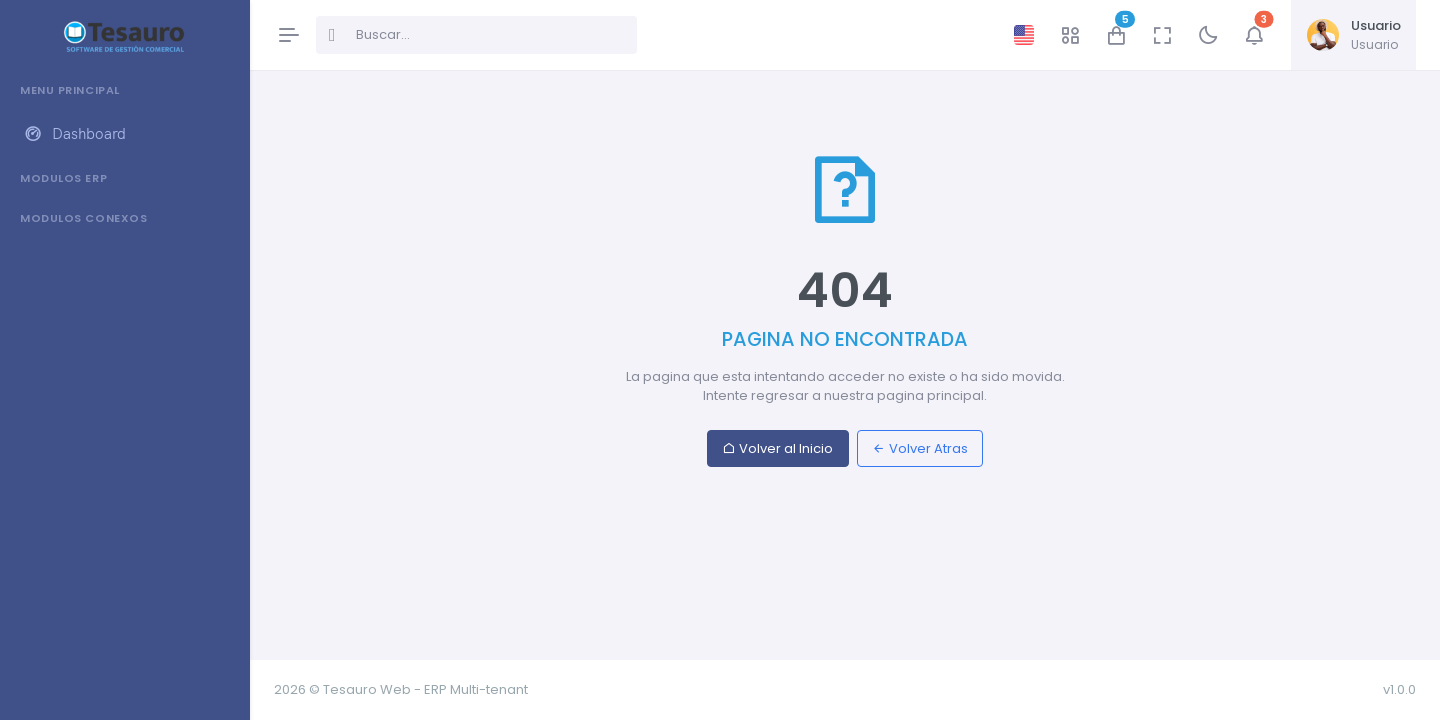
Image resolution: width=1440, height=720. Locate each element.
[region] (124, 382)
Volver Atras (920, 448)
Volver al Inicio (777, 448)
